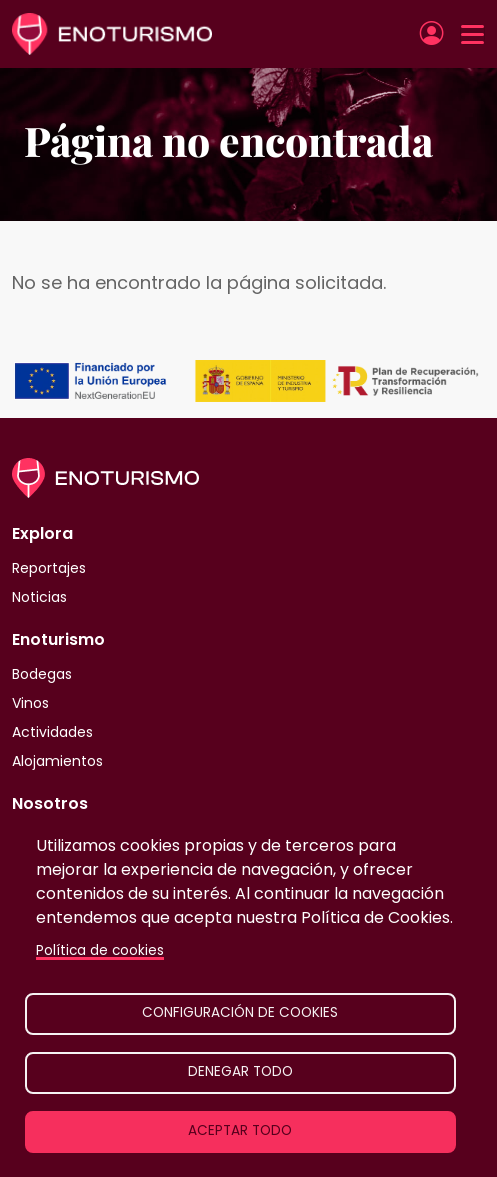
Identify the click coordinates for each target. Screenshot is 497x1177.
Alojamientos (57, 761)
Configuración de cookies (240, 1012)
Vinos (30, 703)
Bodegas (42, 674)
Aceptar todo (240, 1130)
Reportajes (49, 568)
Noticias (39, 597)
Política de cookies (100, 950)
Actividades (52, 732)
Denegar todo (240, 1071)
